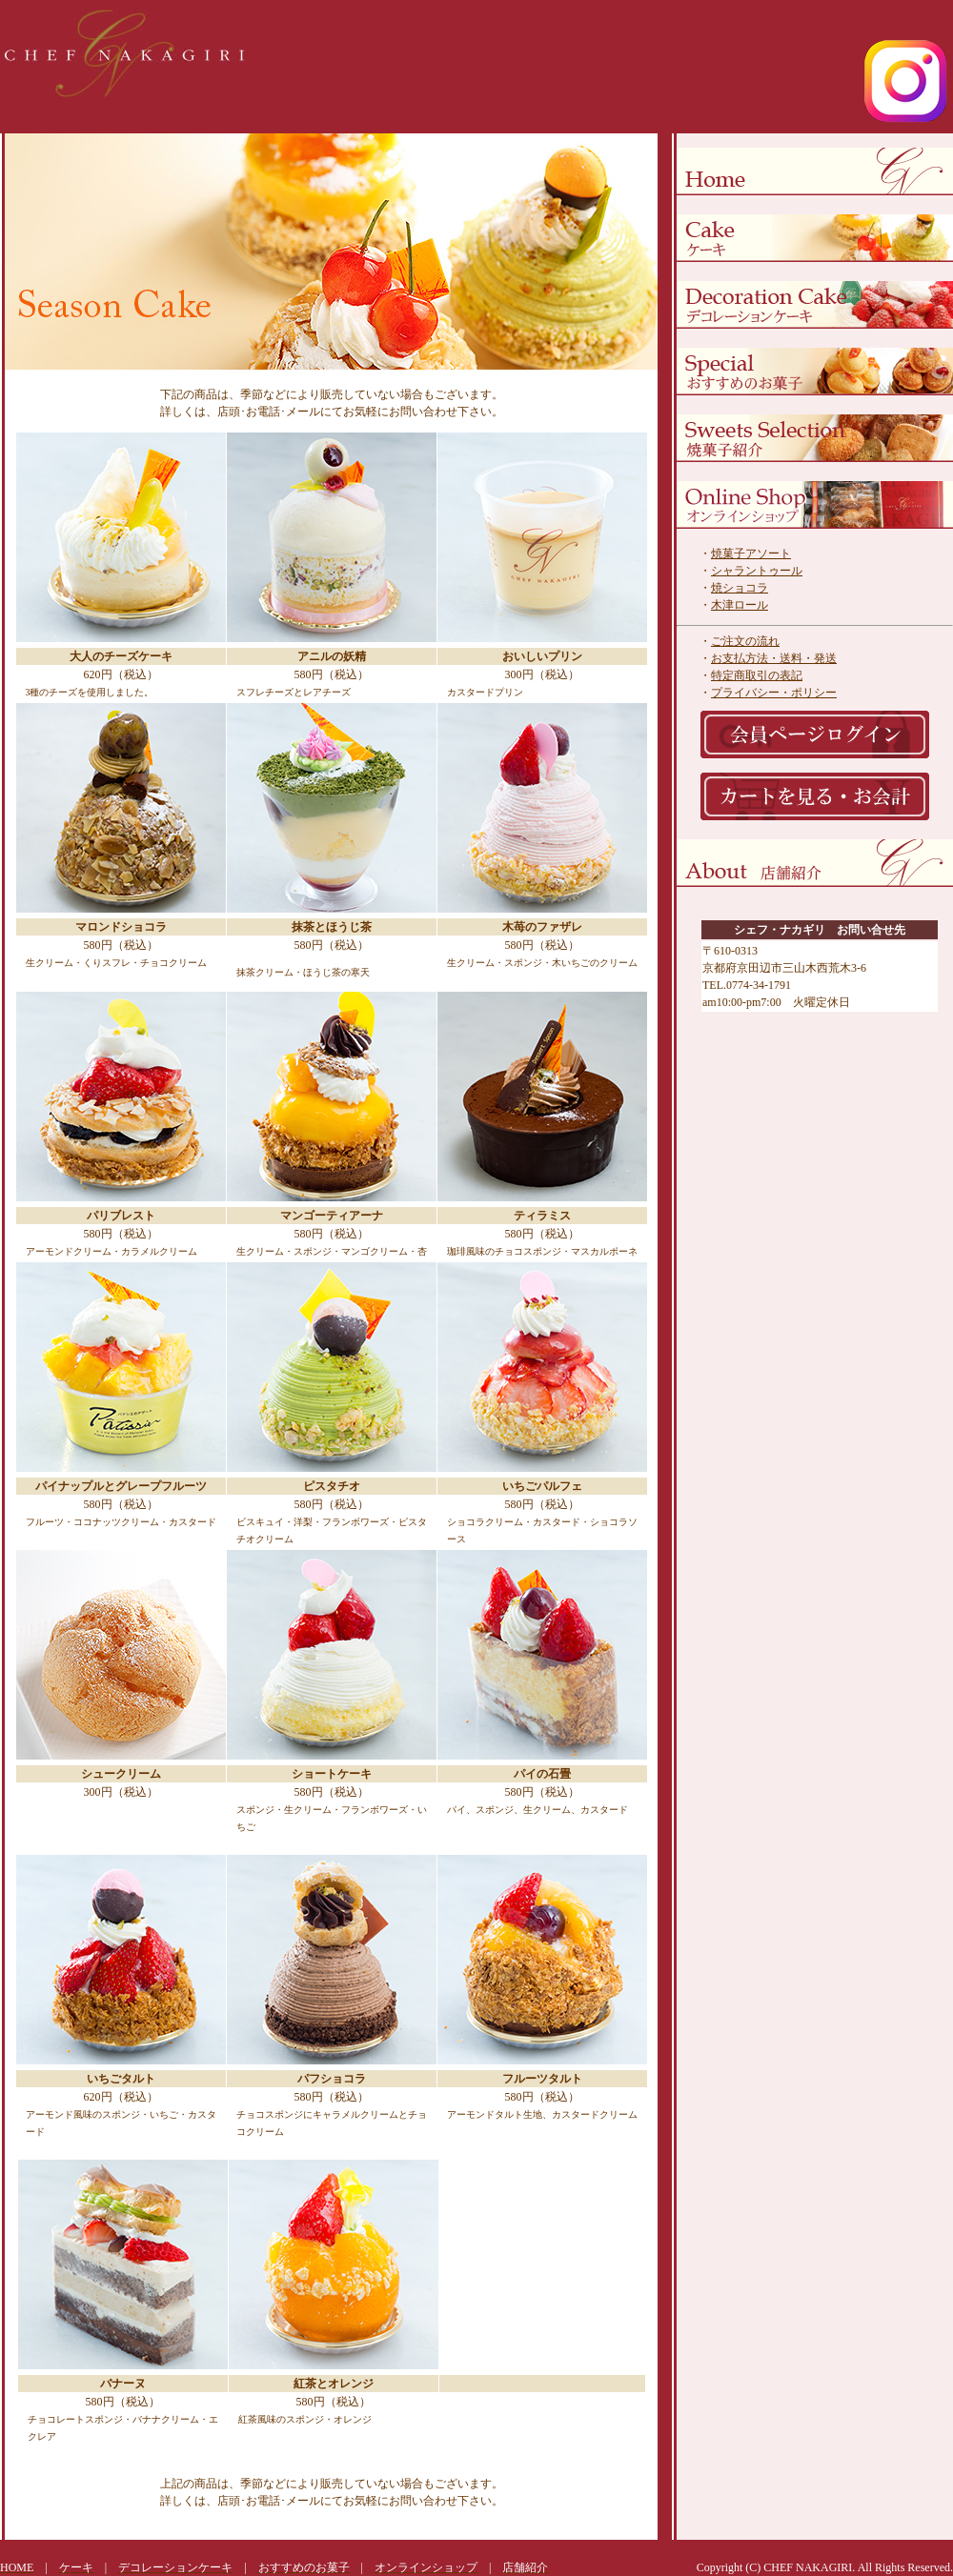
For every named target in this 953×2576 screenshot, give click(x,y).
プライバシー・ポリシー (774, 692)
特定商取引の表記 (756, 675)
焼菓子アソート (751, 553)
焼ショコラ (739, 587)
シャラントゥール (756, 570)
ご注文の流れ (745, 641)
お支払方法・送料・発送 (774, 658)
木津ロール (739, 605)
